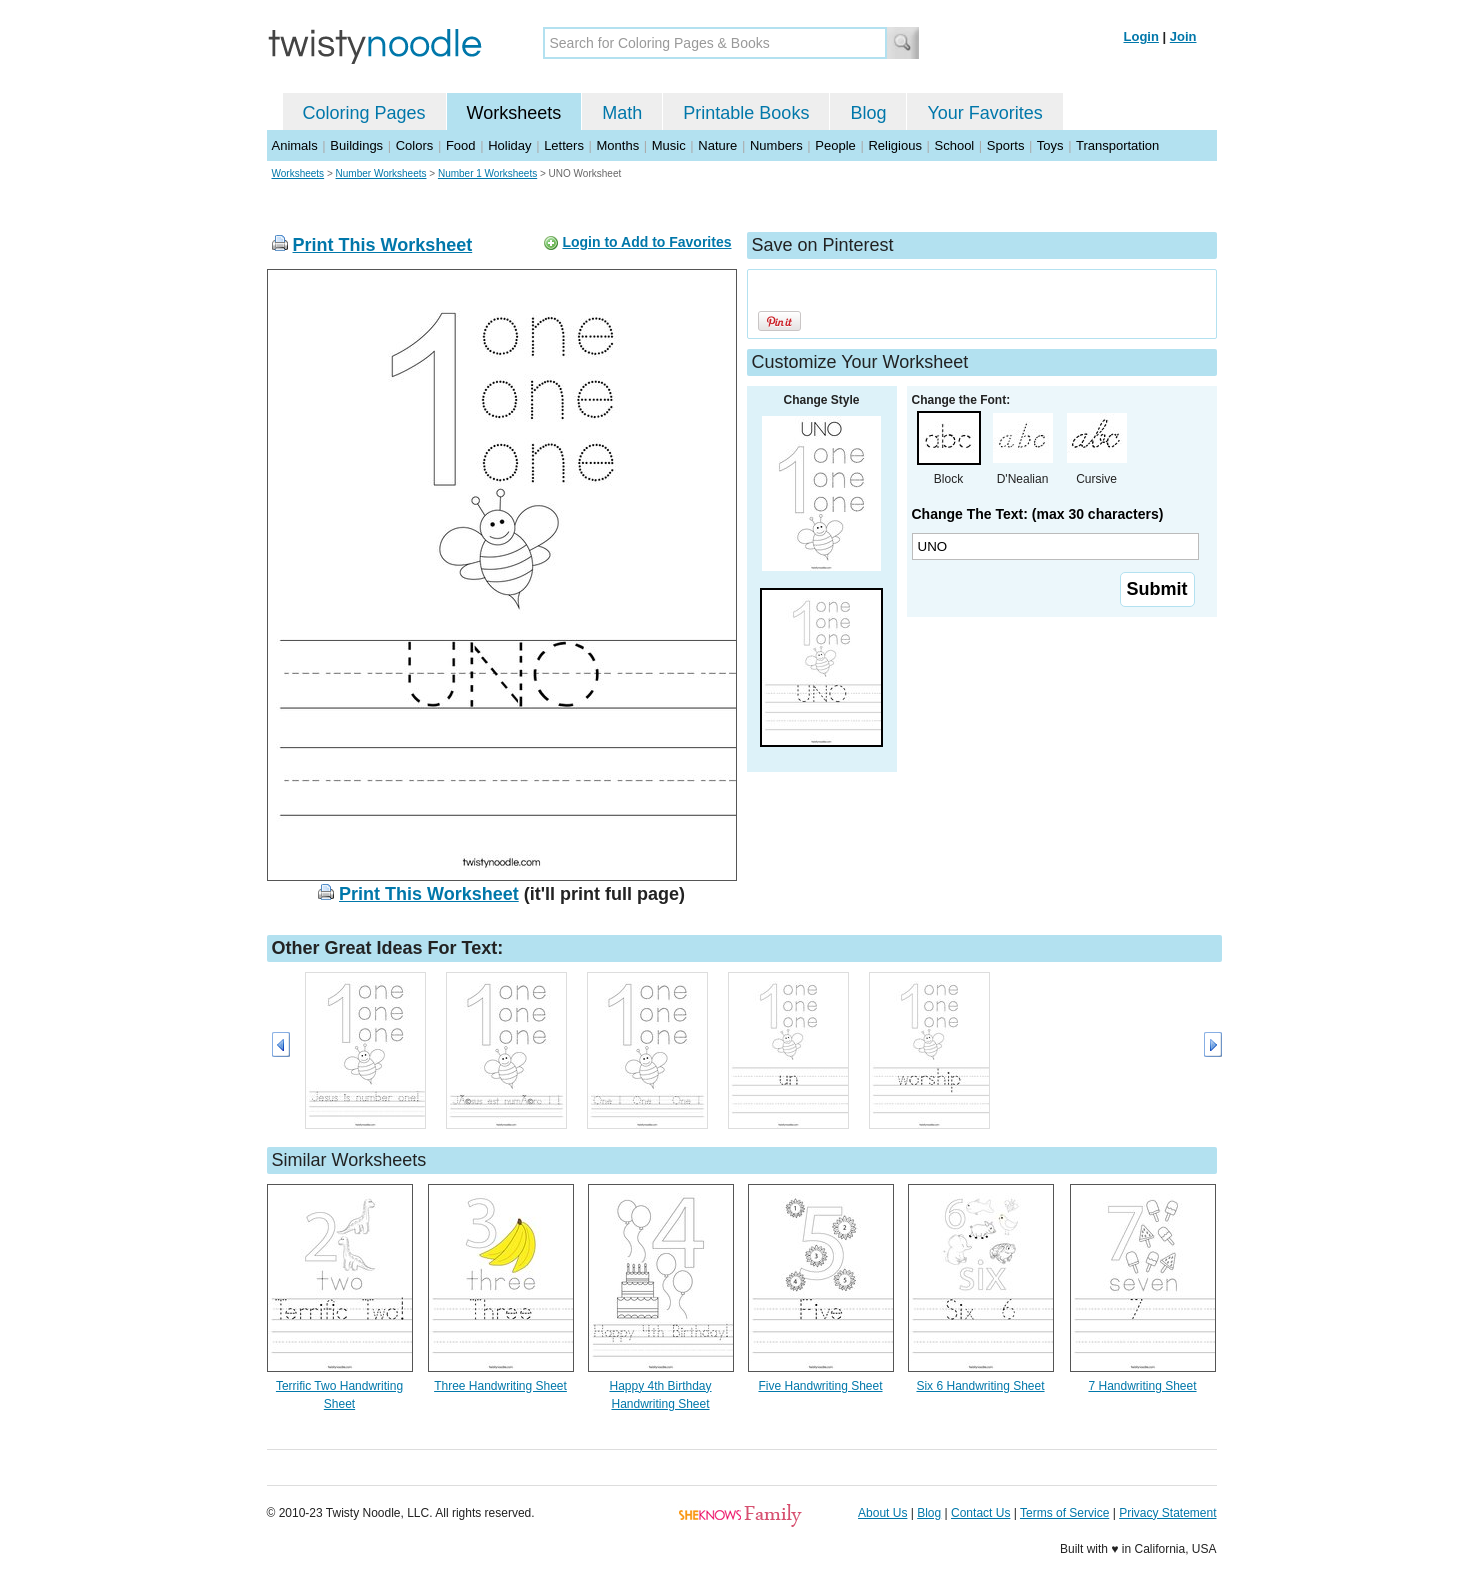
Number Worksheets (381, 173)
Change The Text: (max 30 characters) (1038, 514)
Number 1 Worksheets (487, 173)
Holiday (509, 145)
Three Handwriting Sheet (500, 1386)
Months (618, 145)
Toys (1050, 145)
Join (1183, 36)
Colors (415, 145)
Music (669, 145)
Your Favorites (984, 113)
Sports (1006, 145)
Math (622, 113)
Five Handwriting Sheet (820, 1386)
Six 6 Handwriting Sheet (980, 1386)
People (835, 145)
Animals (295, 145)
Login (1141, 36)
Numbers (776, 145)
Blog (868, 113)
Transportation (1117, 145)
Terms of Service (1064, 1513)
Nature (717, 145)
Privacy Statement (1167, 1513)
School (955, 145)
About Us (882, 1513)
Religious (894, 145)
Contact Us (980, 1513)
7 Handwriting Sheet (1142, 1386)
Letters (564, 145)
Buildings (356, 145)
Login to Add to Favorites (646, 242)
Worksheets (514, 113)
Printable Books (746, 113)
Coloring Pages (364, 113)
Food (461, 145)
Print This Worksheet (383, 245)
